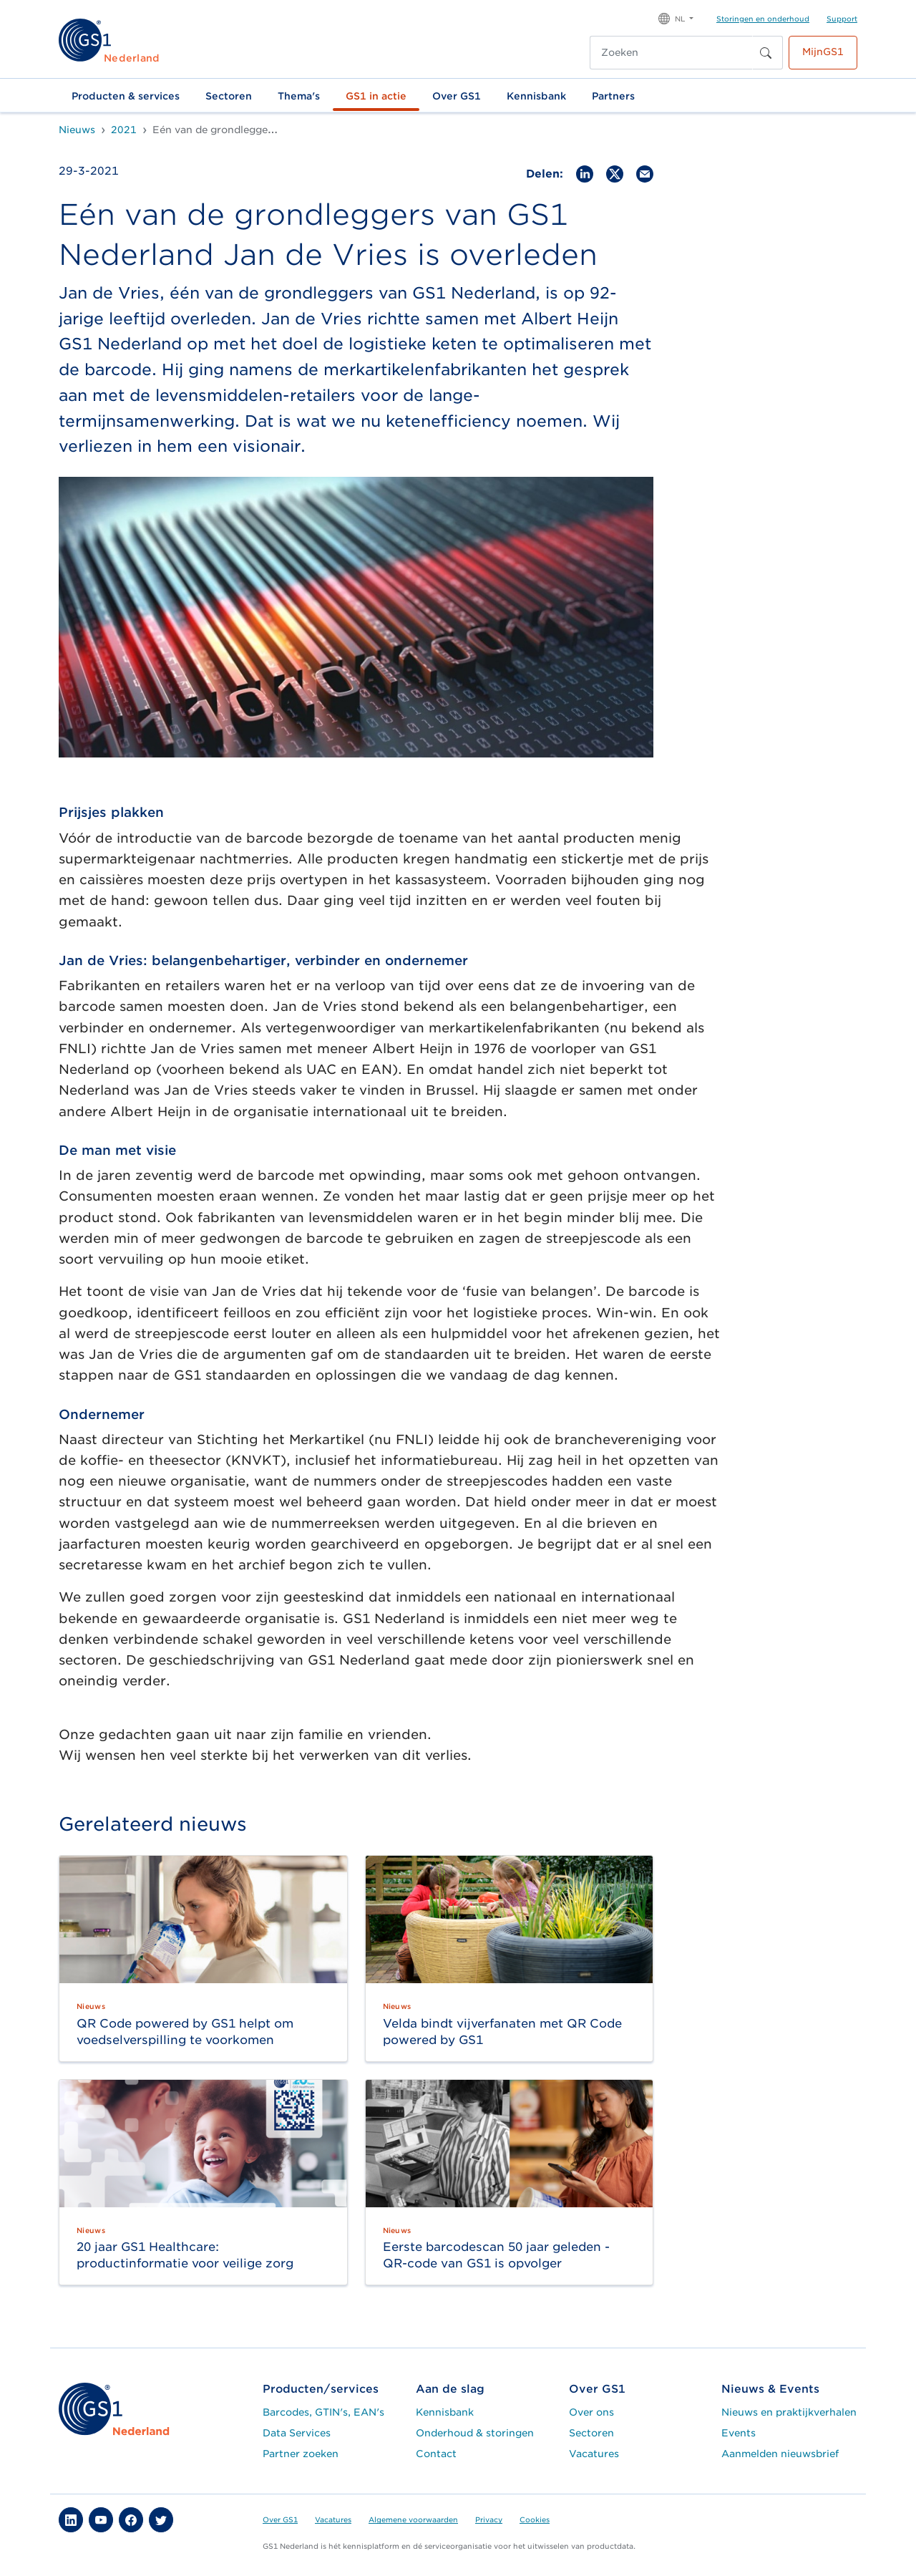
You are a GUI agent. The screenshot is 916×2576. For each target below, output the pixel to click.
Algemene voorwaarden (413, 2519)
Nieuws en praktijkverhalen (789, 2412)
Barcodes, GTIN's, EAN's (323, 2412)
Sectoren (228, 96)
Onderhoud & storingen (475, 2433)
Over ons (591, 2412)
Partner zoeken (300, 2453)
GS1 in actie (376, 96)
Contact (436, 2453)
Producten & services (126, 96)
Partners (613, 96)
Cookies (535, 2519)
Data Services (297, 2433)
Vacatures (594, 2453)
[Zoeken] (671, 52)
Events (738, 2433)
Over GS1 (456, 96)
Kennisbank (536, 96)
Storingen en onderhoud (762, 18)
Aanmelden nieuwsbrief (780, 2453)
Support (842, 18)
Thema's (299, 96)
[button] (676, 17)
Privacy (488, 2519)
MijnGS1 (823, 51)
